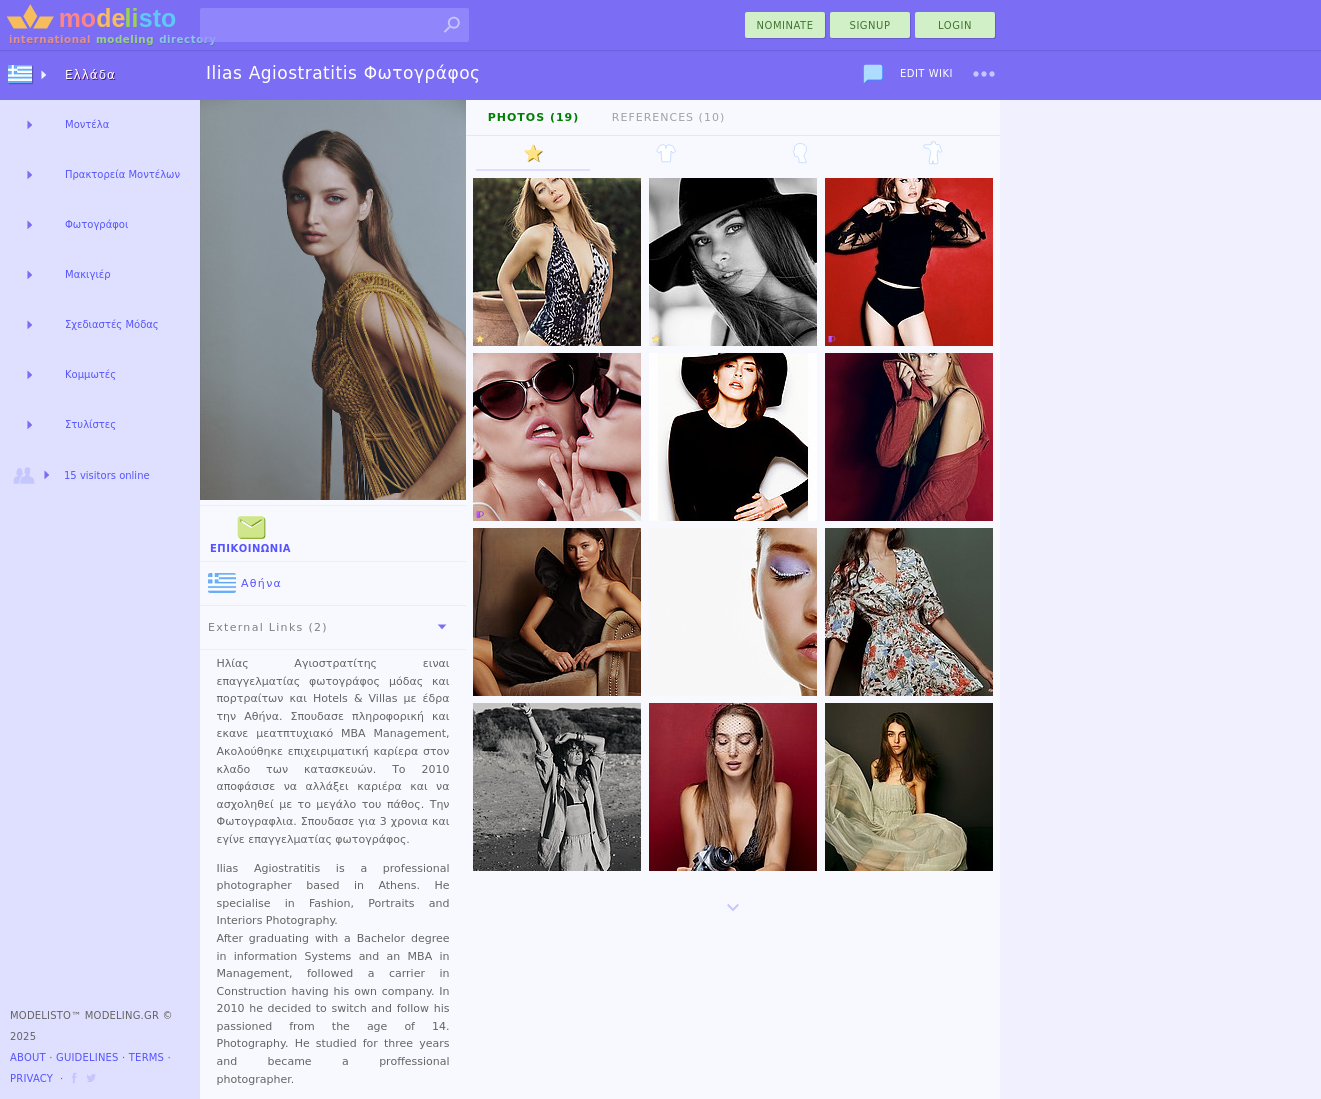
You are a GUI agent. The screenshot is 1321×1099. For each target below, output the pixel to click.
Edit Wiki (926, 73)
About (28, 1057)
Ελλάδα (90, 75)
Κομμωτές (90, 374)
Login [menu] (955, 25)
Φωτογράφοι (96, 224)
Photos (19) (534, 117)
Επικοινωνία (250, 532)
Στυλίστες (90, 424)
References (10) (668, 117)
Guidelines (87, 1057)
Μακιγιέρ (88, 274)
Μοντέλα (87, 124)
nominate (785, 25)
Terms (146, 1057)
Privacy (31, 1078)
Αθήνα (245, 583)
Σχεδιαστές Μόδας (112, 324)
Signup (870, 25)
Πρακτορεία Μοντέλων (122, 174)
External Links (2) (331, 627)
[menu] (984, 74)
